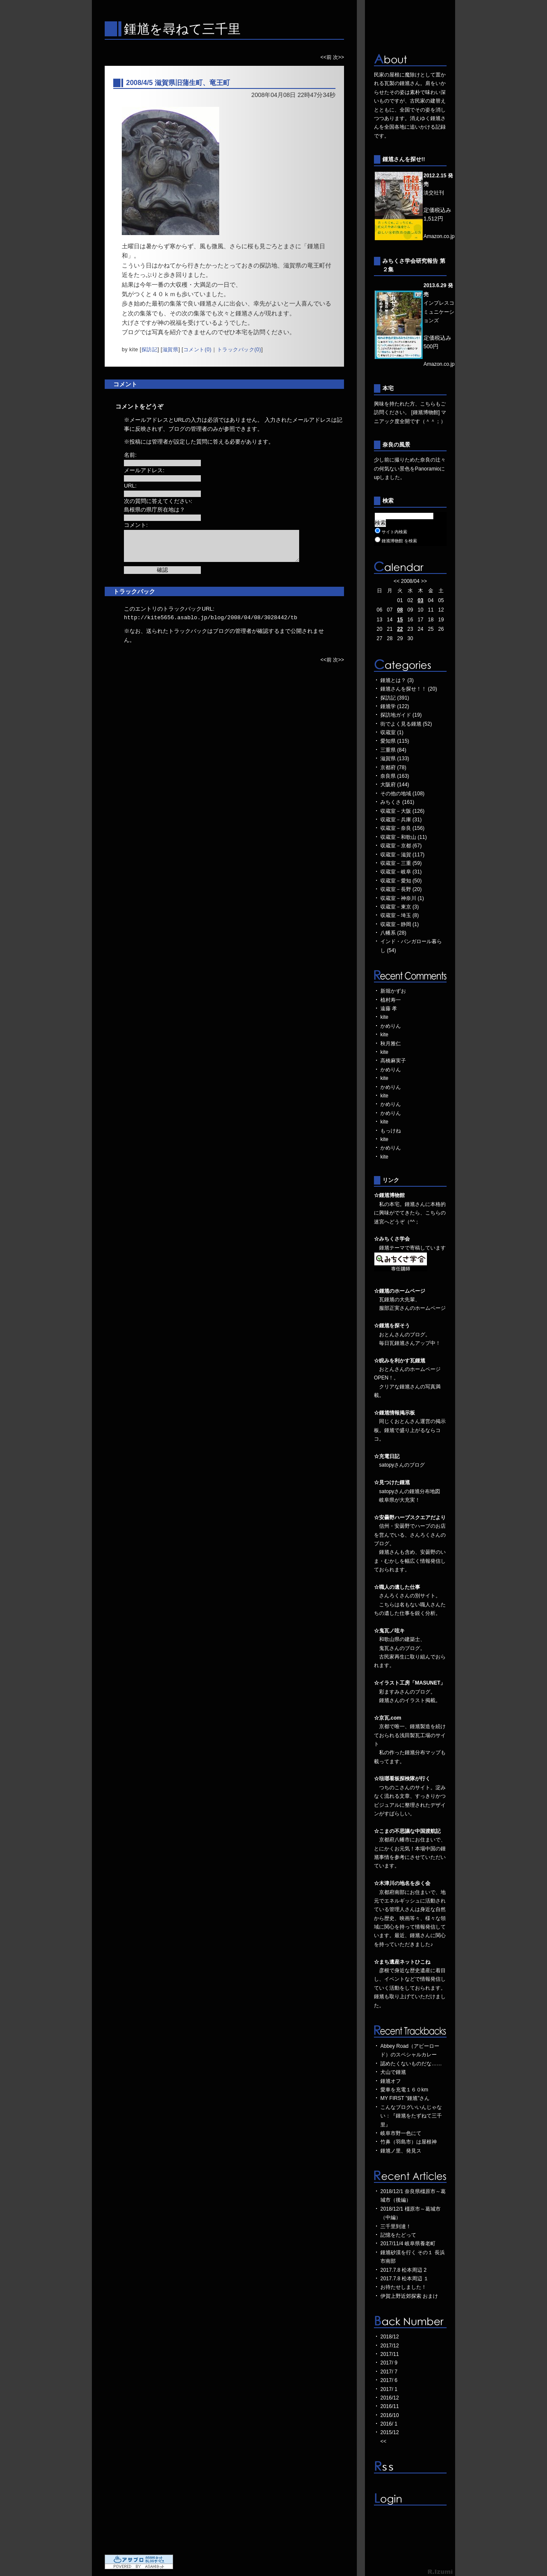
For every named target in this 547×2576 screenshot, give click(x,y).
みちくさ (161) (397, 802)
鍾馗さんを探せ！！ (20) (408, 689)
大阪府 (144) (394, 785)
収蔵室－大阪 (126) (402, 811)
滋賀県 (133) (394, 759)
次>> (338, 57)
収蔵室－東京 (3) (399, 907)
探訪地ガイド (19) (401, 715)
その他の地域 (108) (402, 794)
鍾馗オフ (390, 2081)
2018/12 (389, 2337)
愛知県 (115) (394, 741)
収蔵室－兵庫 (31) (401, 820)
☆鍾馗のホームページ (399, 1291)
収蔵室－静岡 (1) (399, 924)
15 (400, 620)
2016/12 (389, 2398)
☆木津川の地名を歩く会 (402, 1883)
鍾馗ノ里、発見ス (400, 2151)
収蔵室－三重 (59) (401, 863)
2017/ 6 (388, 2380)
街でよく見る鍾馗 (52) (406, 724)
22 (400, 629)
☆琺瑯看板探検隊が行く (402, 1779)
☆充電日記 (387, 1456)
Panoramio (427, 469)
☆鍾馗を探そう (392, 1326)
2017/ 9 (388, 2363)
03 (420, 600)
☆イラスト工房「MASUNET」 (409, 1683)
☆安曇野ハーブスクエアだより (410, 1517)
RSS (410, 2467)
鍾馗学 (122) (394, 706)
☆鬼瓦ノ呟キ (389, 1631)
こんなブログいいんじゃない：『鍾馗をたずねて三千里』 (411, 2116)
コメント (125, 384)
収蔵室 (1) (391, 732)
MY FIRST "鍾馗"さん (404, 2098)
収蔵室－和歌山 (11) (403, 837)
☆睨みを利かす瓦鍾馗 (399, 1361)
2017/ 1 (388, 2389)
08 (400, 610)
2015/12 (389, 2432)
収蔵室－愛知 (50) (401, 881)
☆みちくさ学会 (392, 1239)
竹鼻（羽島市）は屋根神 (408, 2142)
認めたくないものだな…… (411, 2064)
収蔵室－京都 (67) (401, 846)
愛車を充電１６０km (404, 2090)
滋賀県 (170, 350)
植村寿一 (390, 1000)
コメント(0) (197, 350)
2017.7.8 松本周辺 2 (403, 2270)
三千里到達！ (395, 2226)
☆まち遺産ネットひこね (402, 1962)
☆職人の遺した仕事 (397, 1587)
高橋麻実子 (393, 1061)
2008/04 (410, 581)
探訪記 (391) (394, 698)
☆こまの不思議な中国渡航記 (407, 1831)
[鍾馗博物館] (425, 412)
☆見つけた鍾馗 (392, 1482)
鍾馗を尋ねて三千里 (182, 29)
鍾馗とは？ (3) (397, 680)
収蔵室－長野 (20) (401, 889)
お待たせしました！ (403, 2287)
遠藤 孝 (388, 1009)
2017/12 (389, 2346)
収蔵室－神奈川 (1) (402, 898)
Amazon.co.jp (439, 236)
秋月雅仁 (390, 1044)
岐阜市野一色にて (400, 2133)
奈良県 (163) (394, 776)
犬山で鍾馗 (393, 2072)
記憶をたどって (398, 2235)
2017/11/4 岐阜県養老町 (407, 2244)
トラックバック (134, 591)
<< (397, 581)
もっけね (390, 1131)
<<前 (327, 57)
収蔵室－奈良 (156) (402, 828)
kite (384, 1017)
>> (424, 581)
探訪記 (149, 350)
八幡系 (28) (393, 933)
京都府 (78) (393, 767)
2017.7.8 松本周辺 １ (404, 2279)
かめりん (390, 1026)
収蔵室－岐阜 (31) (401, 872)
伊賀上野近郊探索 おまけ (409, 2296)
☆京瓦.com (387, 1718)
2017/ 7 (388, 2372)
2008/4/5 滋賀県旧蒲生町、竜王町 (178, 82)
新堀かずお (393, 991)
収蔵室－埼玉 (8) (399, 915)
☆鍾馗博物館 (389, 1195)
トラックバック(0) (239, 350)
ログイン (410, 2499)
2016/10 (389, 2415)
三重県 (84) (393, 750)
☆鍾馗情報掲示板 (394, 1413)
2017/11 (389, 2354)
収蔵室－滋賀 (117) (402, 855)
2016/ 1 (388, 2424)
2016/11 (389, 2406)
